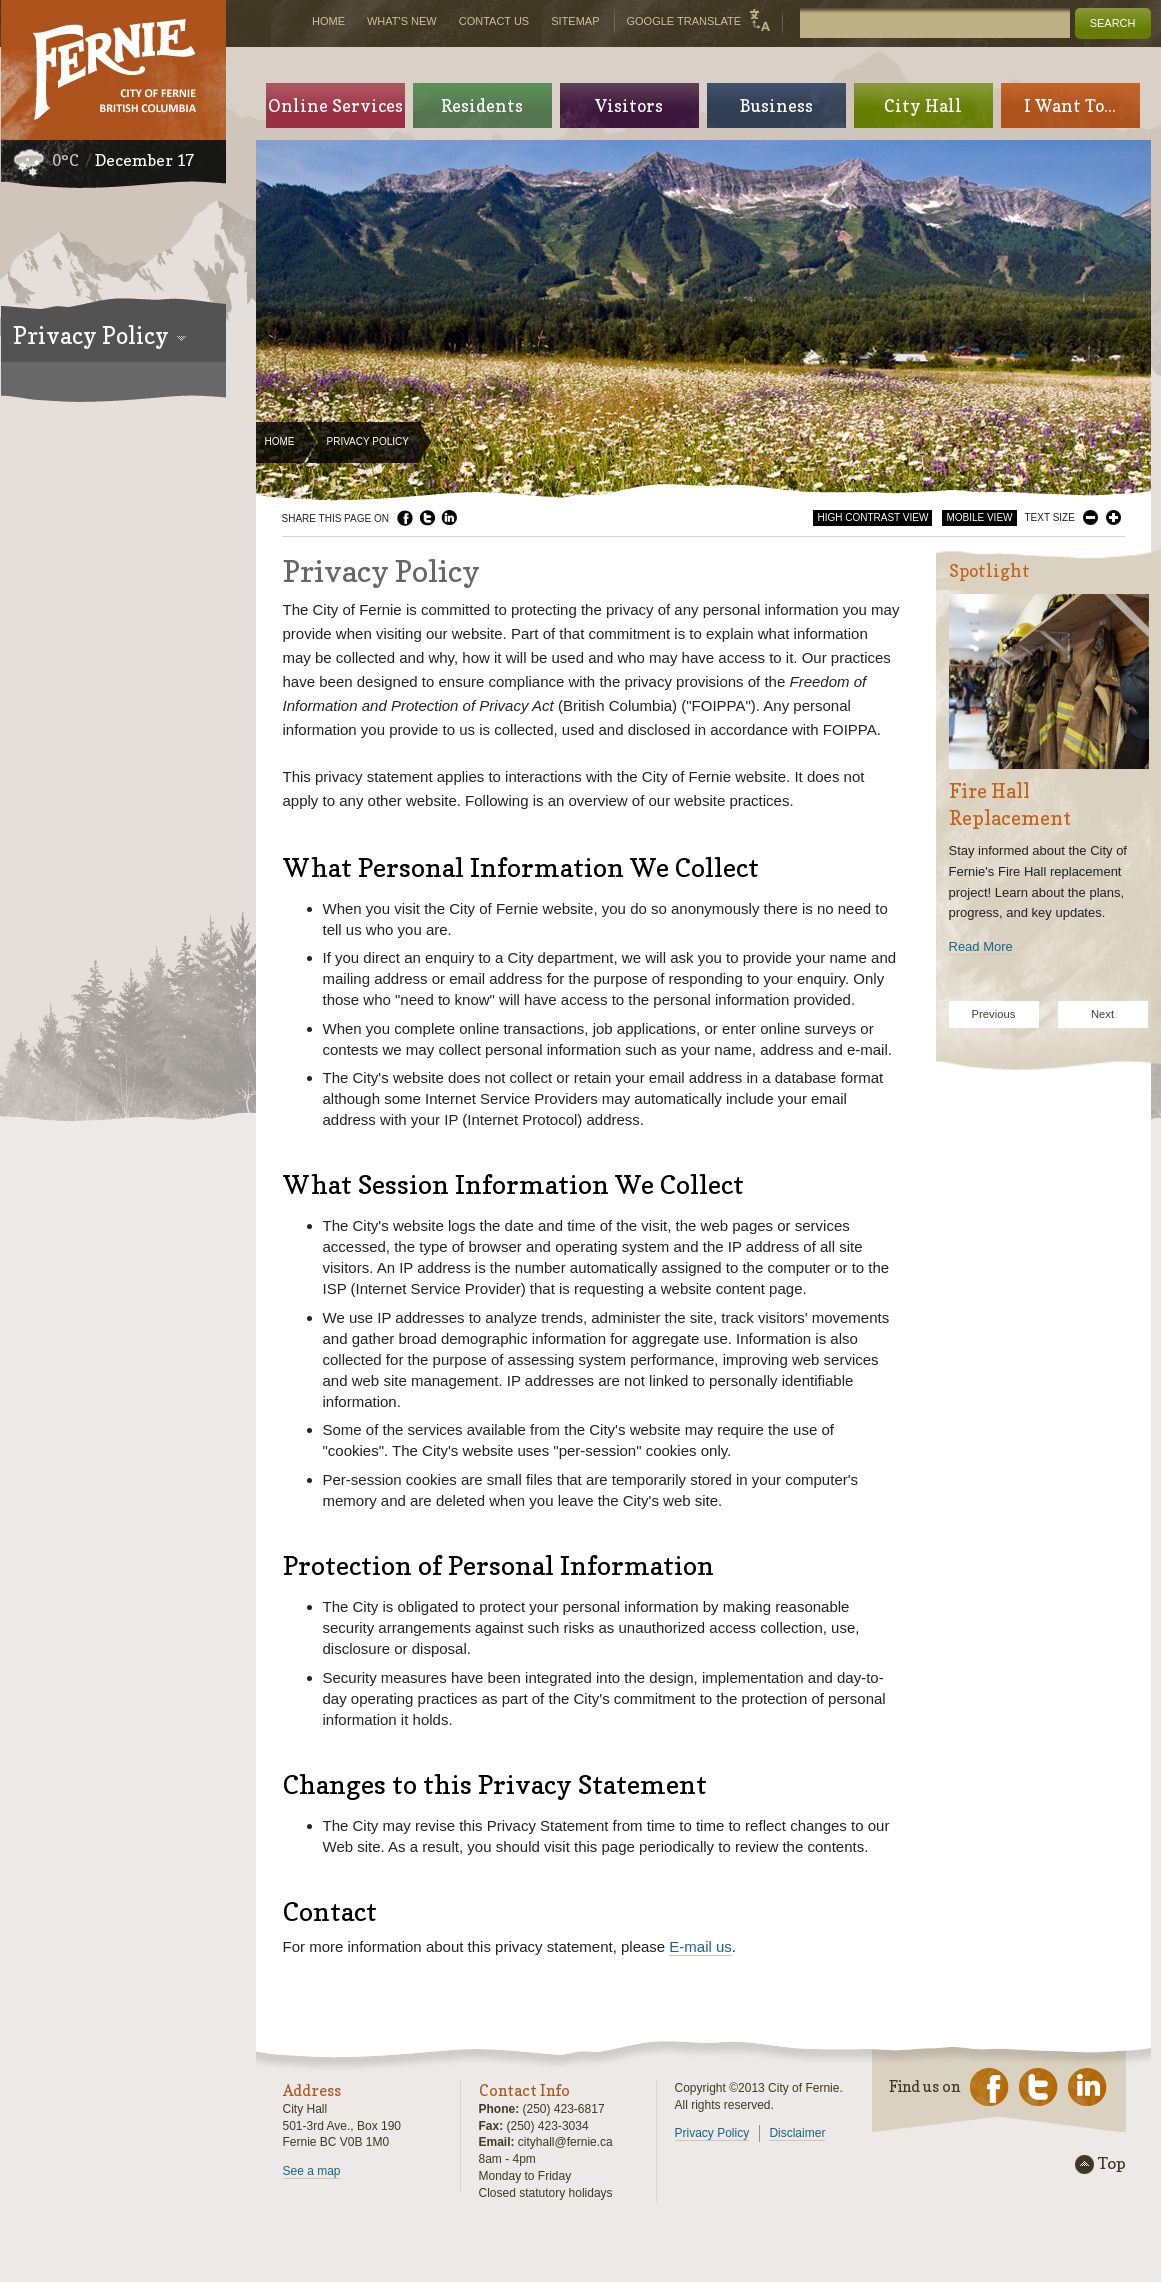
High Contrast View (872, 517)
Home (280, 441)
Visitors (629, 105)
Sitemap (575, 21)
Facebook (405, 518)
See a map (312, 2171)
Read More (981, 946)
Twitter (427, 518)
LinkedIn (449, 518)
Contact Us (494, 21)
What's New (402, 21)
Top (1112, 2164)
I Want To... (1070, 105)
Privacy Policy (712, 2133)
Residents (482, 105)
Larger (1113, 517)
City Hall (923, 105)
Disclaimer (797, 2133)
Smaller (1090, 517)
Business (776, 105)
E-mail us (700, 1946)
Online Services (335, 105)
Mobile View (979, 517)
